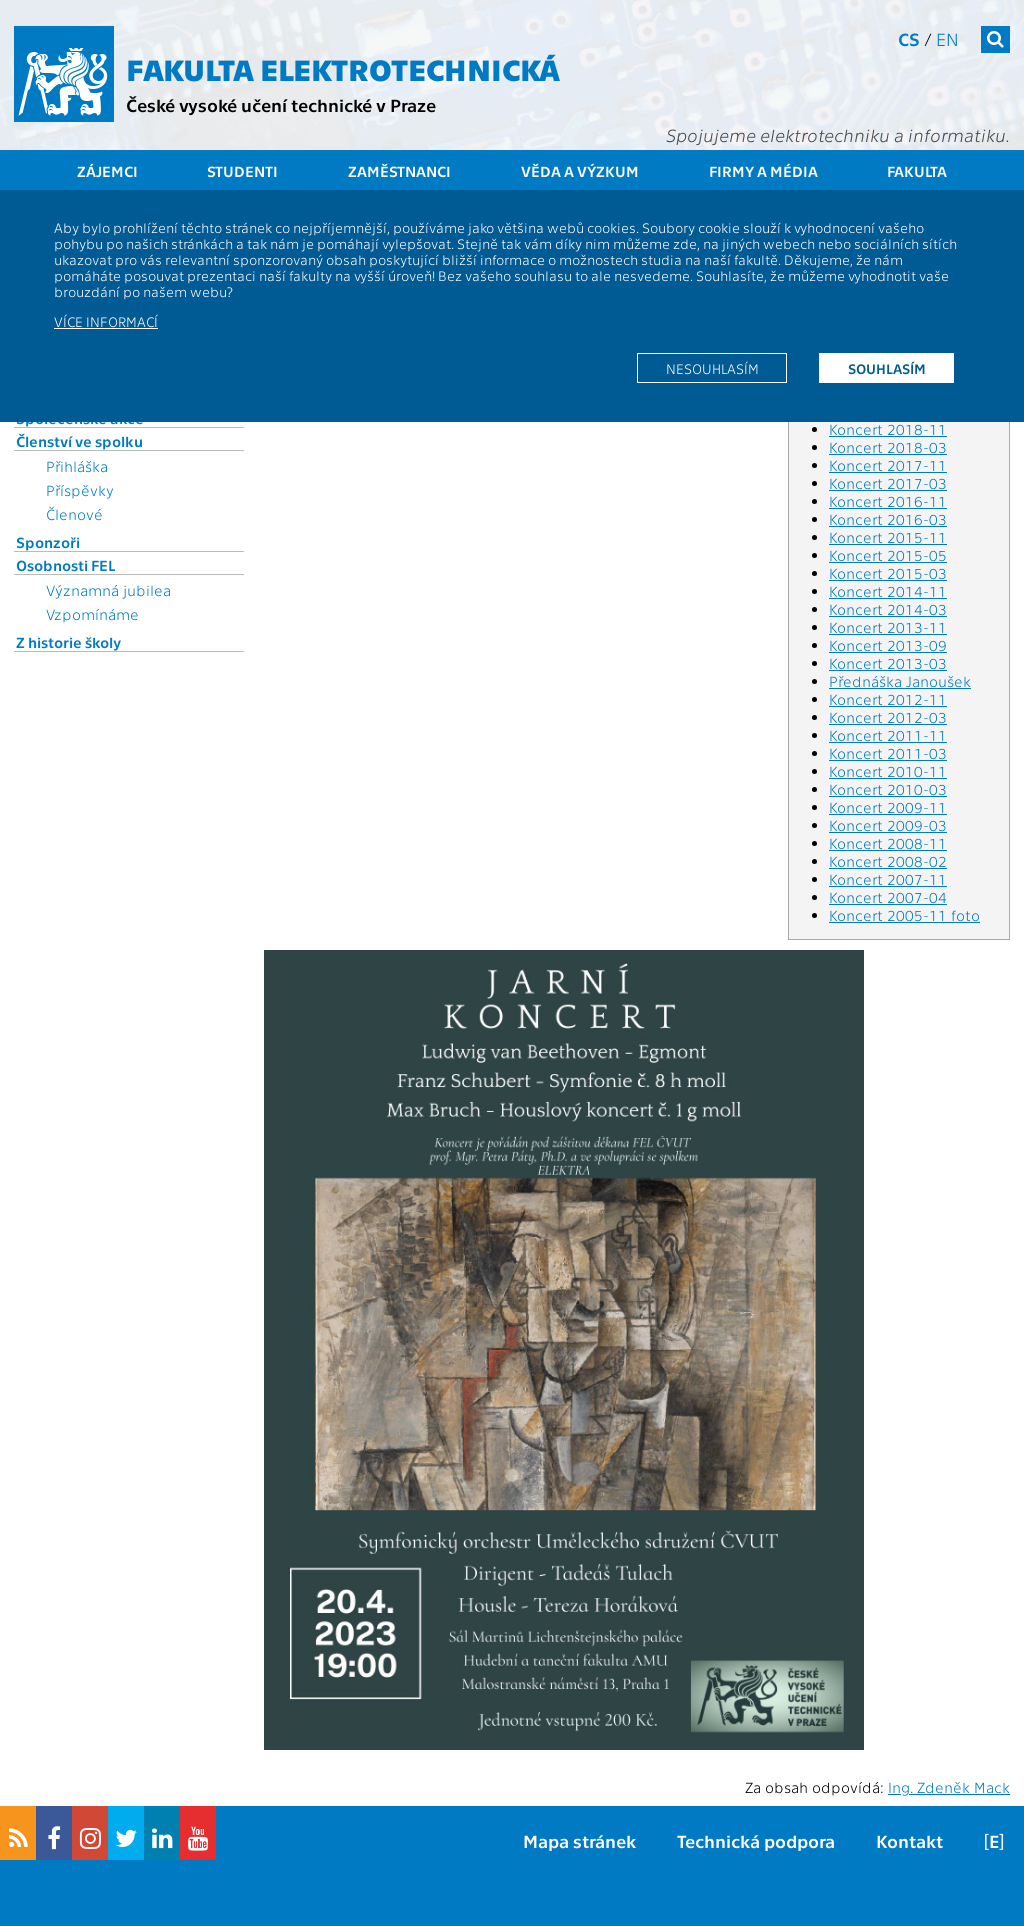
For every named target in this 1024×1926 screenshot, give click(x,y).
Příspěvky (80, 490)
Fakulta (917, 171)
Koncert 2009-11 (888, 807)
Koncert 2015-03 (888, 573)
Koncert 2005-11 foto (904, 915)
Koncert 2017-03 (888, 483)
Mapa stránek (579, 1840)
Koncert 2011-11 (888, 735)
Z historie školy (68, 642)
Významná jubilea (108, 590)
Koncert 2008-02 (888, 861)
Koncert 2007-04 (888, 897)
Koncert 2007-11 (888, 879)
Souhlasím (887, 368)
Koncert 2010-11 (888, 771)
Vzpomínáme (92, 614)
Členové (74, 514)
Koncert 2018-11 (888, 429)
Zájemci (107, 171)
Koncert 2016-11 (888, 501)
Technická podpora (756, 1840)
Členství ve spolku (79, 441)
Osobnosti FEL (65, 565)
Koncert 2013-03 (888, 663)
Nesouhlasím (712, 368)
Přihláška (77, 466)
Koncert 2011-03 (888, 753)
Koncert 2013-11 (888, 627)
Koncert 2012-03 (888, 717)
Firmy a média (763, 171)
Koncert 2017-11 (888, 465)
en (947, 38)
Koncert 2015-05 (888, 555)
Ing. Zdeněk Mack (949, 1787)
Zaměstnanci (399, 171)
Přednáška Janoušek (900, 681)
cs (909, 38)
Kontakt (909, 1840)
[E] (994, 1840)
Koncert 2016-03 (888, 519)
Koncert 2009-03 (888, 825)
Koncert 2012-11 (888, 699)
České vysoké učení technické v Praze (281, 104)
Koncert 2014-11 (888, 591)
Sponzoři (48, 542)
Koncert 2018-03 (888, 447)
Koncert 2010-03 (888, 789)
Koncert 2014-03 (888, 609)
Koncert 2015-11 (888, 537)
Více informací (106, 321)
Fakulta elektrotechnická (343, 68)
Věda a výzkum (580, 171)
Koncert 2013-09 (888, 645)
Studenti (242, 171)
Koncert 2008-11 (888, 843)
